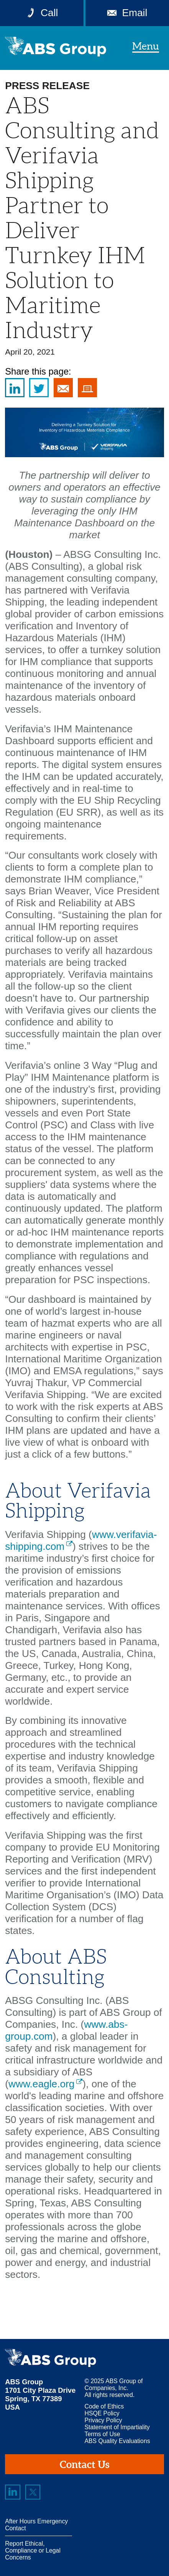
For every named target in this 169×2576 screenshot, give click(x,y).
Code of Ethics (104, 2406)
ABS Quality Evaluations (117, 2441)
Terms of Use (102, 2434)
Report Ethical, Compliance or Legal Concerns (33, 2550)
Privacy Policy (103, 2420)
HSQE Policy (102, 2413)
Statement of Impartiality (117, 2427)
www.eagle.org (41, 2084)
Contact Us (84, 2464)
